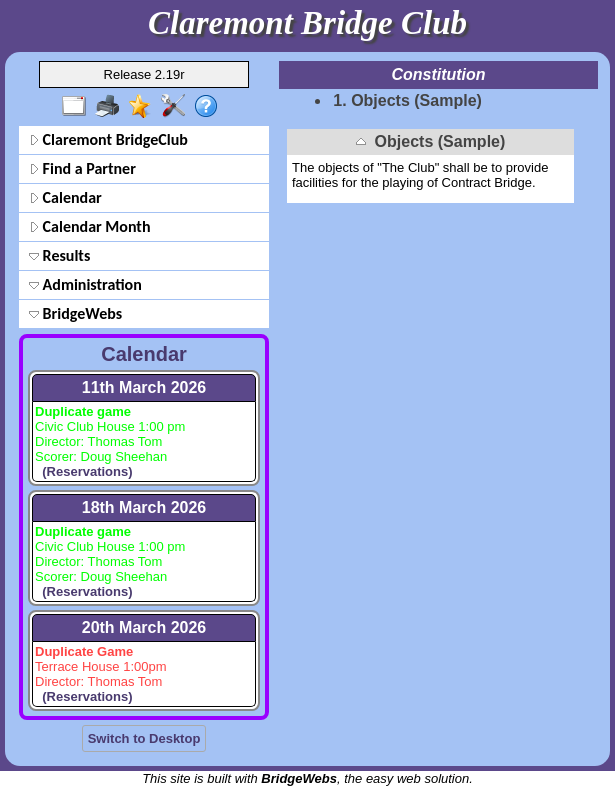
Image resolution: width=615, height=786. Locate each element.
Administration (85, 284)
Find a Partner (82, 168)
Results (59, 255)
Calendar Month (90, 226)
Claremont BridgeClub (108, 139)
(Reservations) (84, 471)
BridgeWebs (75, 313)
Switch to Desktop (144, 738)
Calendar (65, 197)
